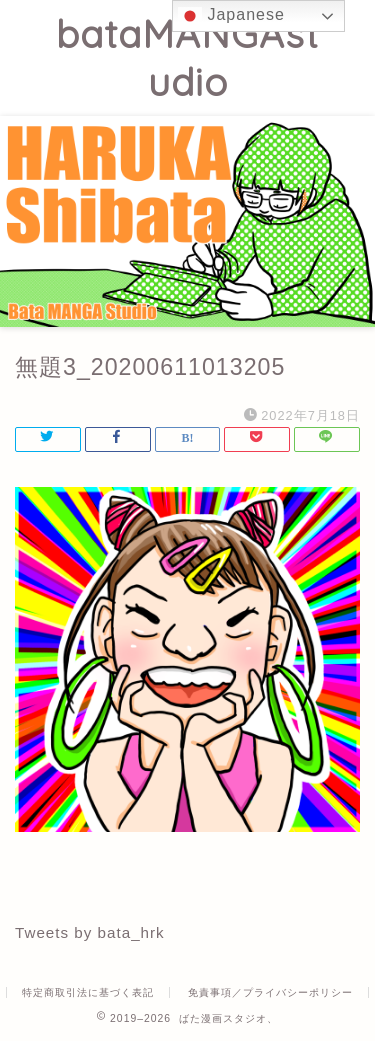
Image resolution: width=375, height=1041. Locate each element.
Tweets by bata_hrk (90, 932)
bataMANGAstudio (187, 58)
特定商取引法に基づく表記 (88, 992)
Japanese (231, 16)
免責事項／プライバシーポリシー (270, 992)
